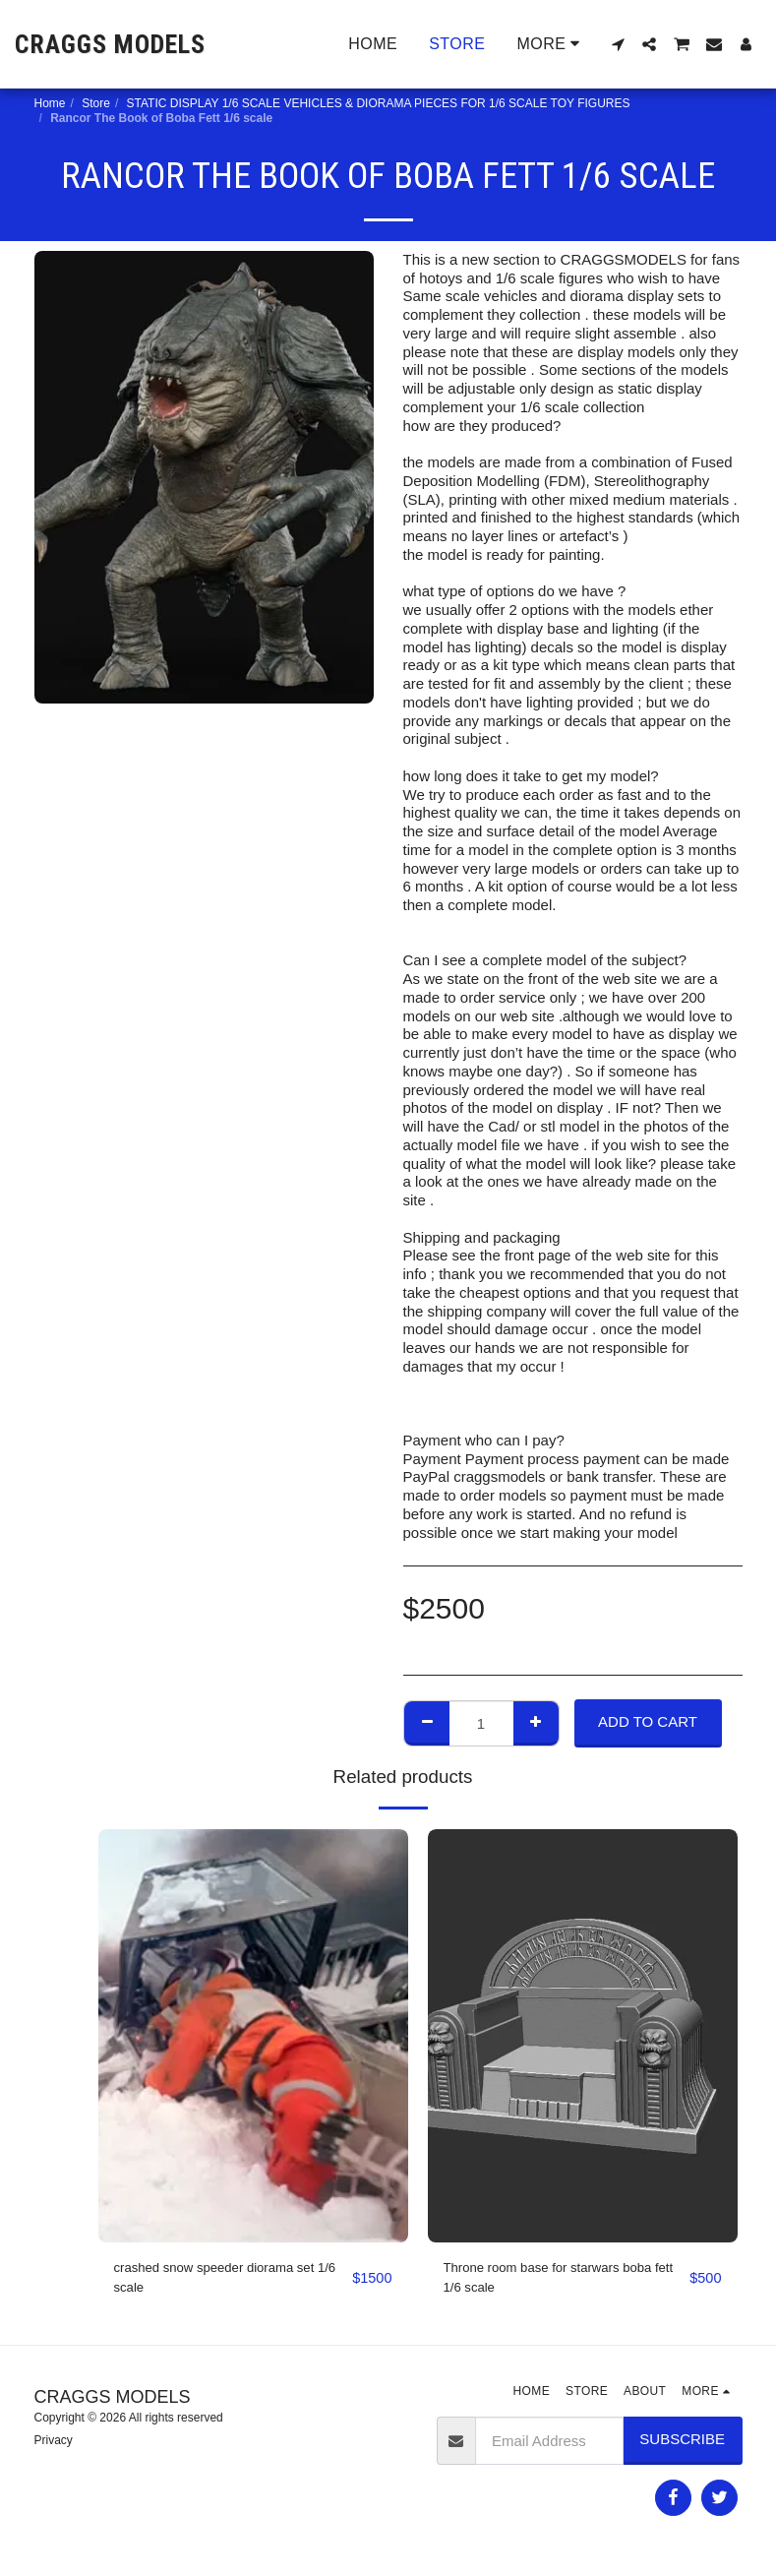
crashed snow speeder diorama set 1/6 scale (228, 2280)
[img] (253, 2035)
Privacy (53, 2445)
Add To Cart (647, 1721)
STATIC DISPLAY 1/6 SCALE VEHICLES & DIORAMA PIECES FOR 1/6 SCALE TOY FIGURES (378, 103)
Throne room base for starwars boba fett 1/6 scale (563, 2280)
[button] (617, 44)
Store (96, 103)
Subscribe (682, 2444)
